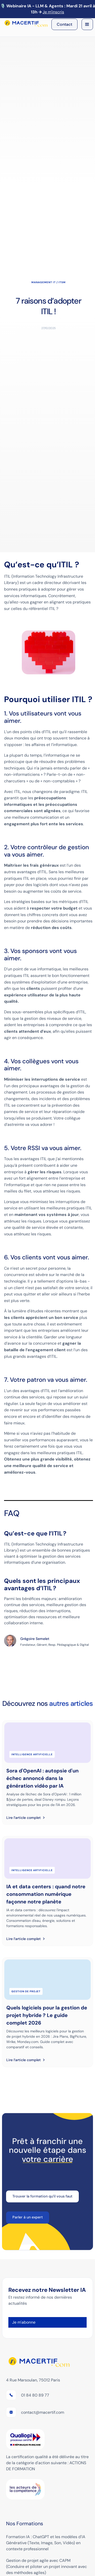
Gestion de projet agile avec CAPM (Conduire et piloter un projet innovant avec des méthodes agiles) (46, 2566)
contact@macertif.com (42, 2412)
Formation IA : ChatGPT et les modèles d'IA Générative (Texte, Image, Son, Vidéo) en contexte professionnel (45, 2543)
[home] (24, 24)
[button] (87, 24)
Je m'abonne (23, 2322)
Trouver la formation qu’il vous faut (42, 2206)
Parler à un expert (27, 2227)
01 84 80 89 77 (35, 2395)
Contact (64, 24)
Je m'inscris (53, 12)
